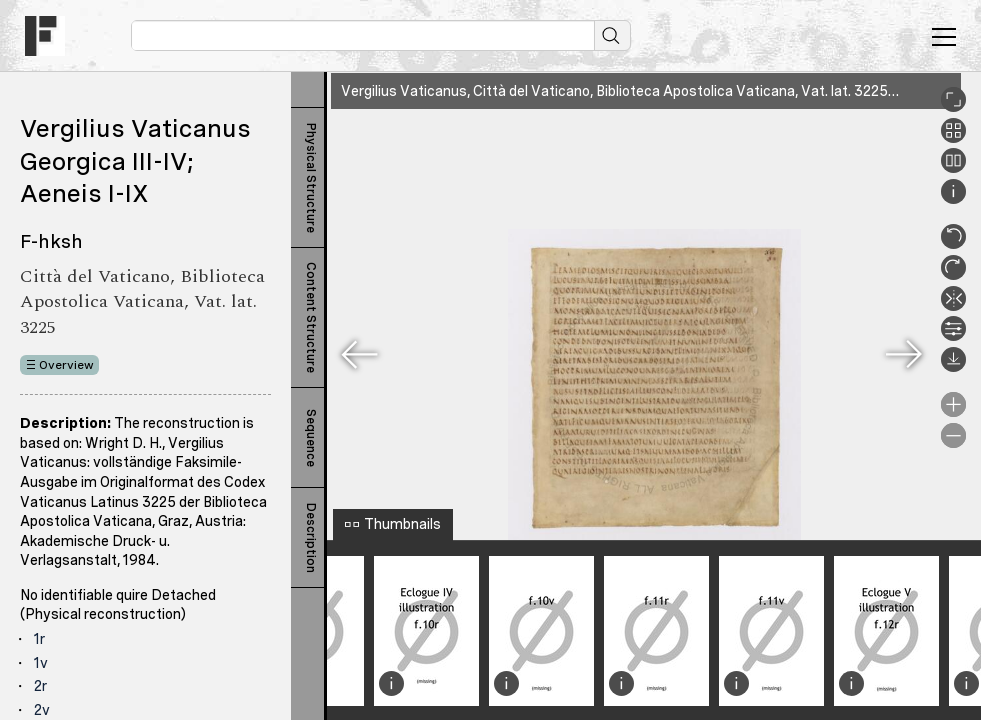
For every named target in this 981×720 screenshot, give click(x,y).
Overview (66, 365)
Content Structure (311, 317)
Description (311, 538)
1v (41, 663)
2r (40, 686)
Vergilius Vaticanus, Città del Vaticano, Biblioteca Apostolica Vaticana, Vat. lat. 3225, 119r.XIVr (646, 91)
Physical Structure (311, 178)
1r (39, 639)
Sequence (311, 438)
